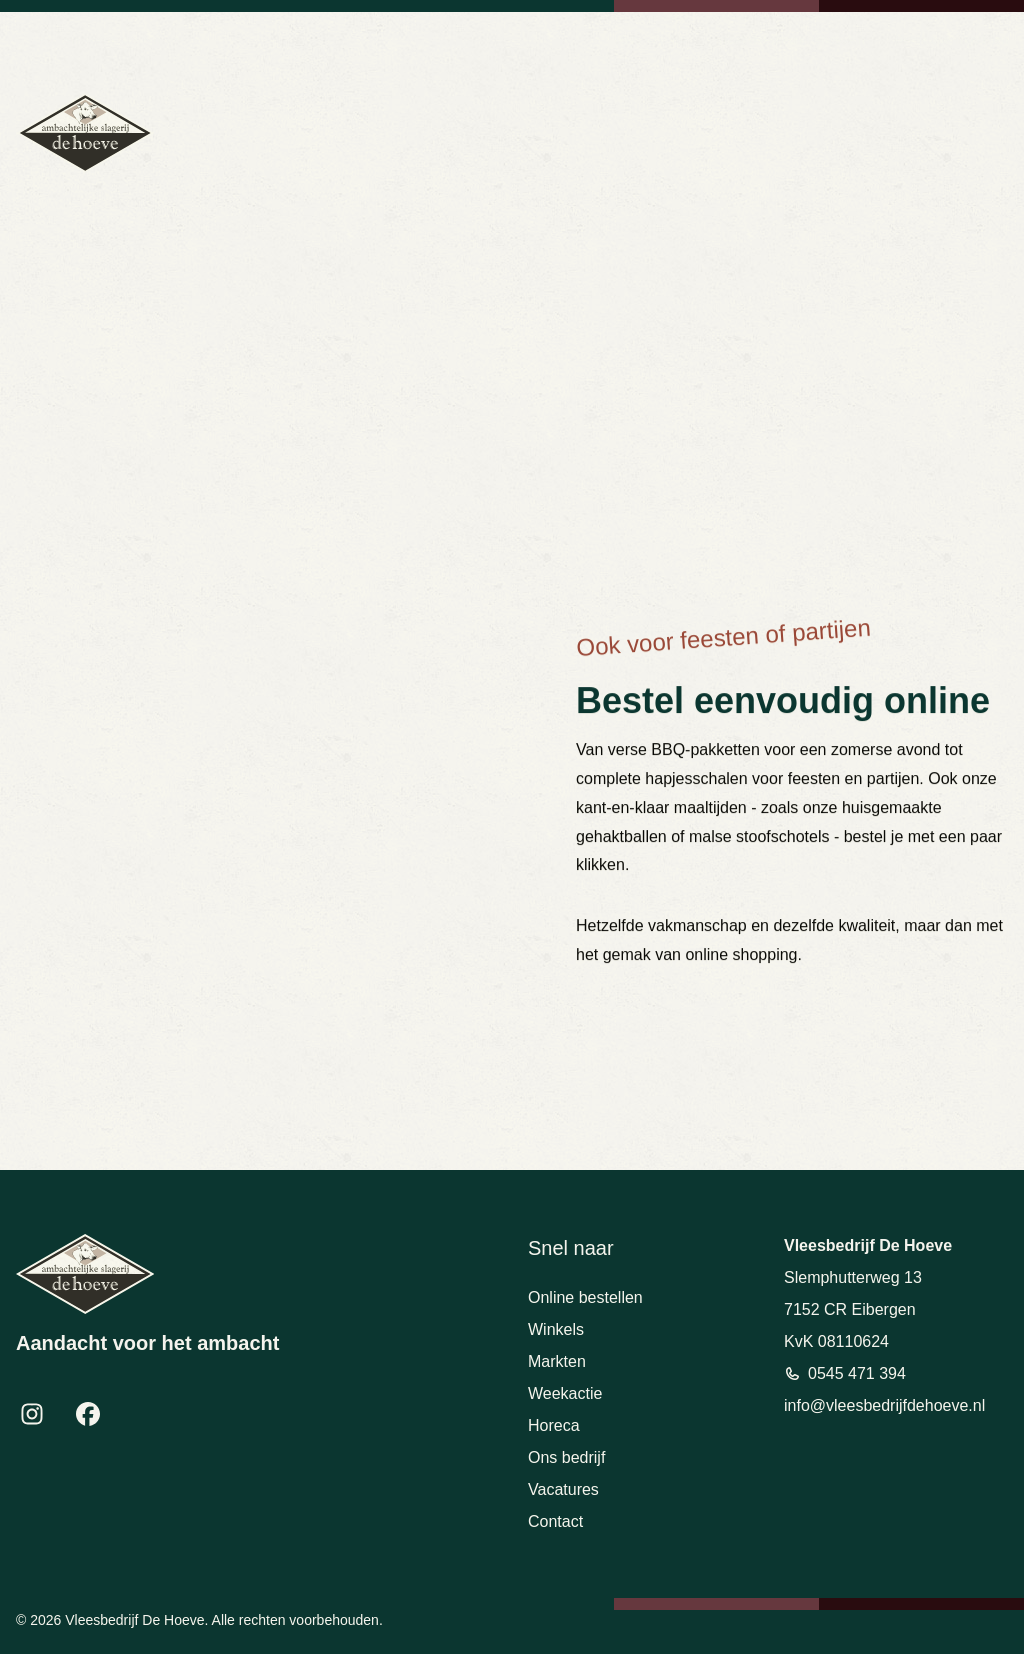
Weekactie (565, 1393)
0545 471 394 (651, 40)
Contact (555, 1521)
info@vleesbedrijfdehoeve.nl (791, 40)
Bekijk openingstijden (951, 40)
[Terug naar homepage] (85, 133)
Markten (557, 1361)
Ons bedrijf (566, 1457)
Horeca (554, 1425)
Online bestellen (585, 1297)
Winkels (556, 1329)
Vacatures (563, 1489)
